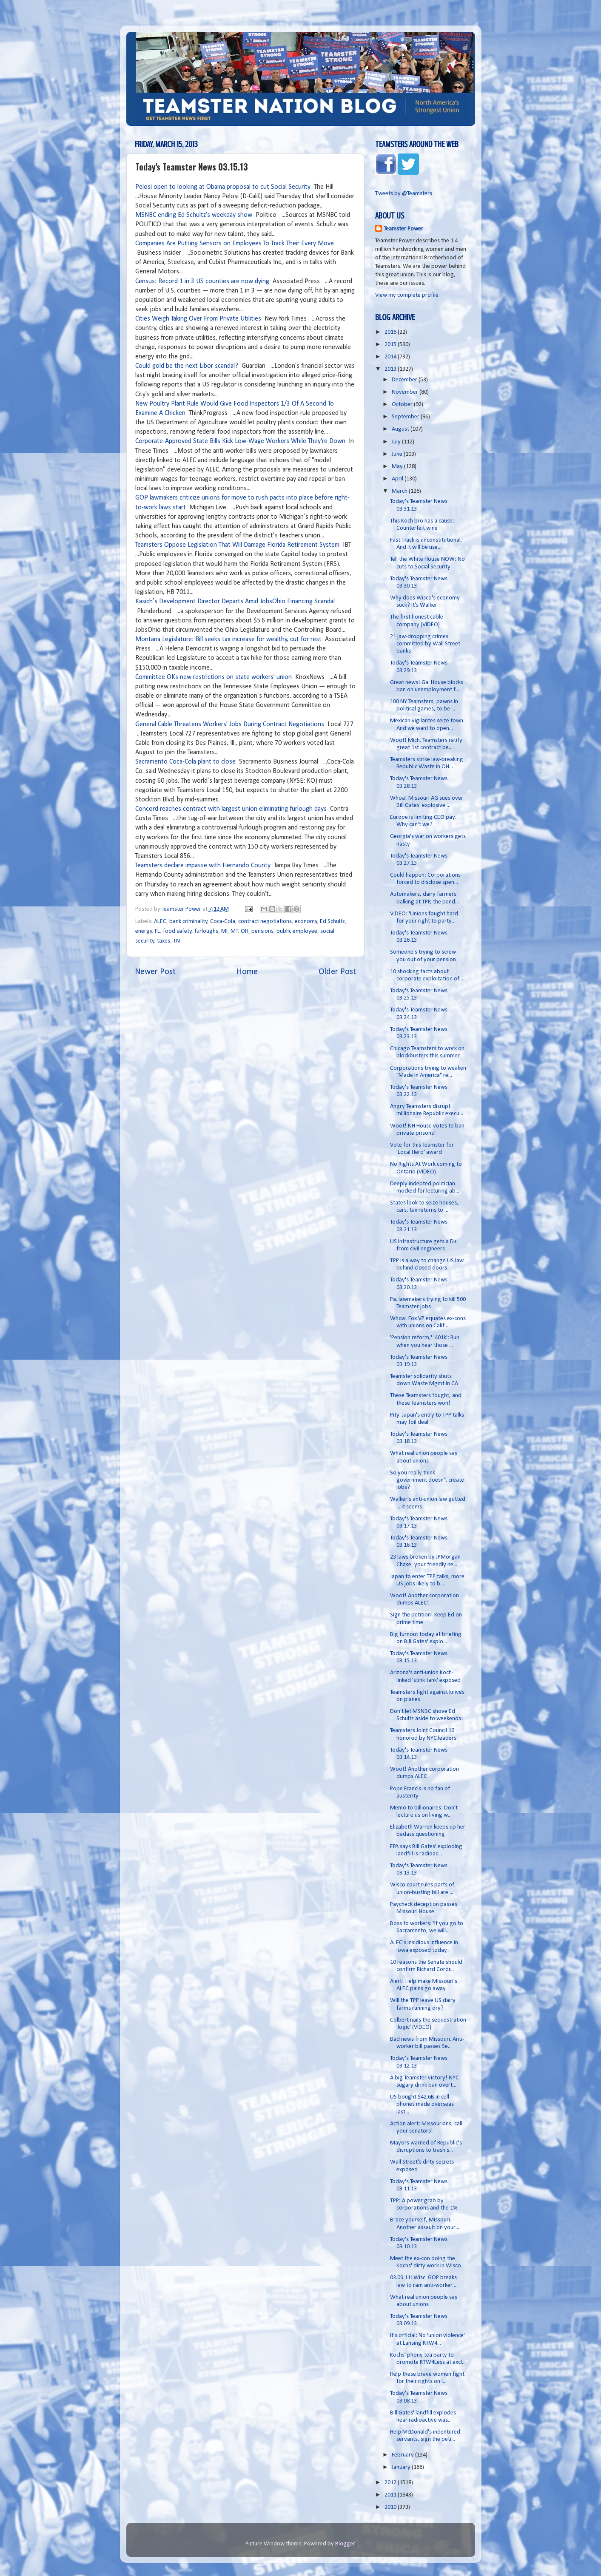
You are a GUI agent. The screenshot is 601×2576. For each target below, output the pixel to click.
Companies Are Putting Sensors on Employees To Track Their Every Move (234, 243)
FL (157, 931)
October (403, 404)
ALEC (160, 921)
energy (143, 931)
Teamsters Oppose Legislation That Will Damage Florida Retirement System (237, 545)
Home (247, 972)
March (400, 491)
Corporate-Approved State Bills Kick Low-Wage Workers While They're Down (240, 441)
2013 (391, 369)
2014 (391, 357)
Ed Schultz (332, 921)
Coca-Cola (222, 921)
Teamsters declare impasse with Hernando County (203, 865)
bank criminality (188, 921)
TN (176, 941)
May (398, 466)
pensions (262, 931)
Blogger (345, 2544)
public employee (296, 931)
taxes (163, 941)
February (403, 2455)
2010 (391, 2507)
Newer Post (155, 972)
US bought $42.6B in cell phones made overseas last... (422, 2104)
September (406, 417)
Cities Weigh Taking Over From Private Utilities (198, 318)
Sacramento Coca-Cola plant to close (185, 761)
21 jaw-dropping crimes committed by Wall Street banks (425, 644)
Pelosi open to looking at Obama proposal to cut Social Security (222, 187)
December (405, 380)
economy (306, 921)
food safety (177, 931)
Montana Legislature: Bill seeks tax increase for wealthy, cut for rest (228, 639)
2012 (391, 2482)
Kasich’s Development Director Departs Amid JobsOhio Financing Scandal (235, 601)
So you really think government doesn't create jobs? (427, 1480)
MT (234, 931)
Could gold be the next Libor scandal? (186, 366)
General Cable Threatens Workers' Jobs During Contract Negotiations (229, 724)
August (401, 429)
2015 (391, 344)
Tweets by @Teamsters (403, 193)
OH (244, 931)
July (397, 442)
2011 (391, 2495)
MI (224, 931)
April (398, 479)
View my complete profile (407, 295)
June (398, 454)
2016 (391, 332)
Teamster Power (403, 229)
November (405, 392)
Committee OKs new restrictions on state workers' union (213, 677)
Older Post (337, 972)
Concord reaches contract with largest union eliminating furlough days (231, 809)
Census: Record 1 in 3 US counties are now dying (202, 281)
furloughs (206, 931)
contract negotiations (265, 921)
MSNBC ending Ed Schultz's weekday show (193, 215)
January (402, 2467)
